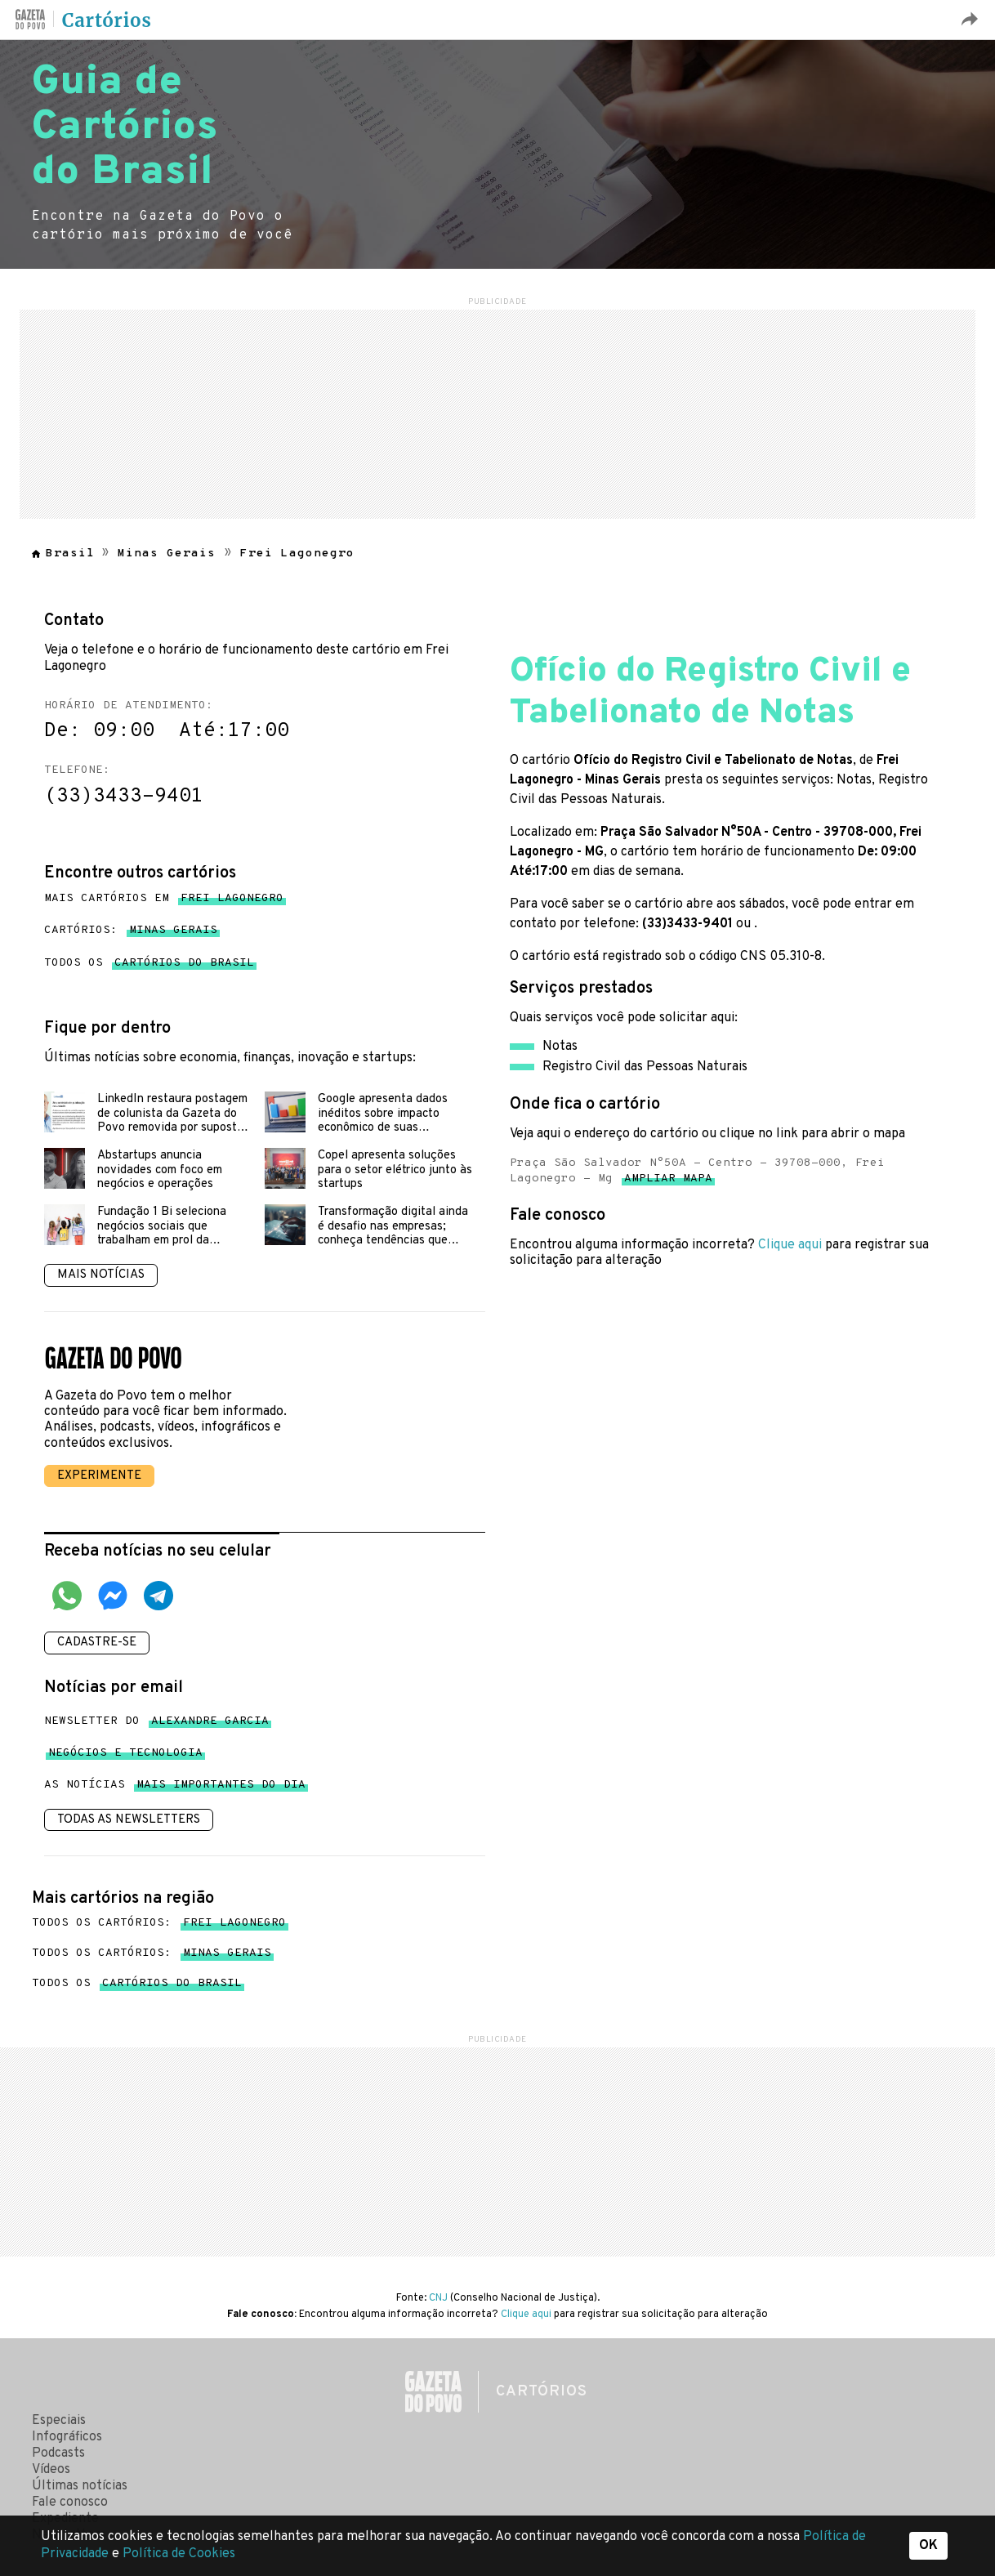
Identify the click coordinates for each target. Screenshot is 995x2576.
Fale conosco (70, 2502)
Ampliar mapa (668, 1181)
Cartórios (107, 20)
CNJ (438, 2298)
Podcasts (58, 2453)
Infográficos (67, 2437)
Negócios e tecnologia (125, 1756)
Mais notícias (101, 1275)
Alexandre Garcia (210, 1724)
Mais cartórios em (163, 898)
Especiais (59, 2421)
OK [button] (928, 2546)
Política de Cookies (179, 2554)
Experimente (99, 1476)
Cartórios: (130, 930)
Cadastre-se (96, 1642)
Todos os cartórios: (159, 1923)
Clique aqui (790, 1245)
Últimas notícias (79, 2486)
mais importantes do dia (221, 1788)
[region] (497, 412)
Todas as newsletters (128, 1820)
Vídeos (51, 2470)
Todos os (149, 963)
